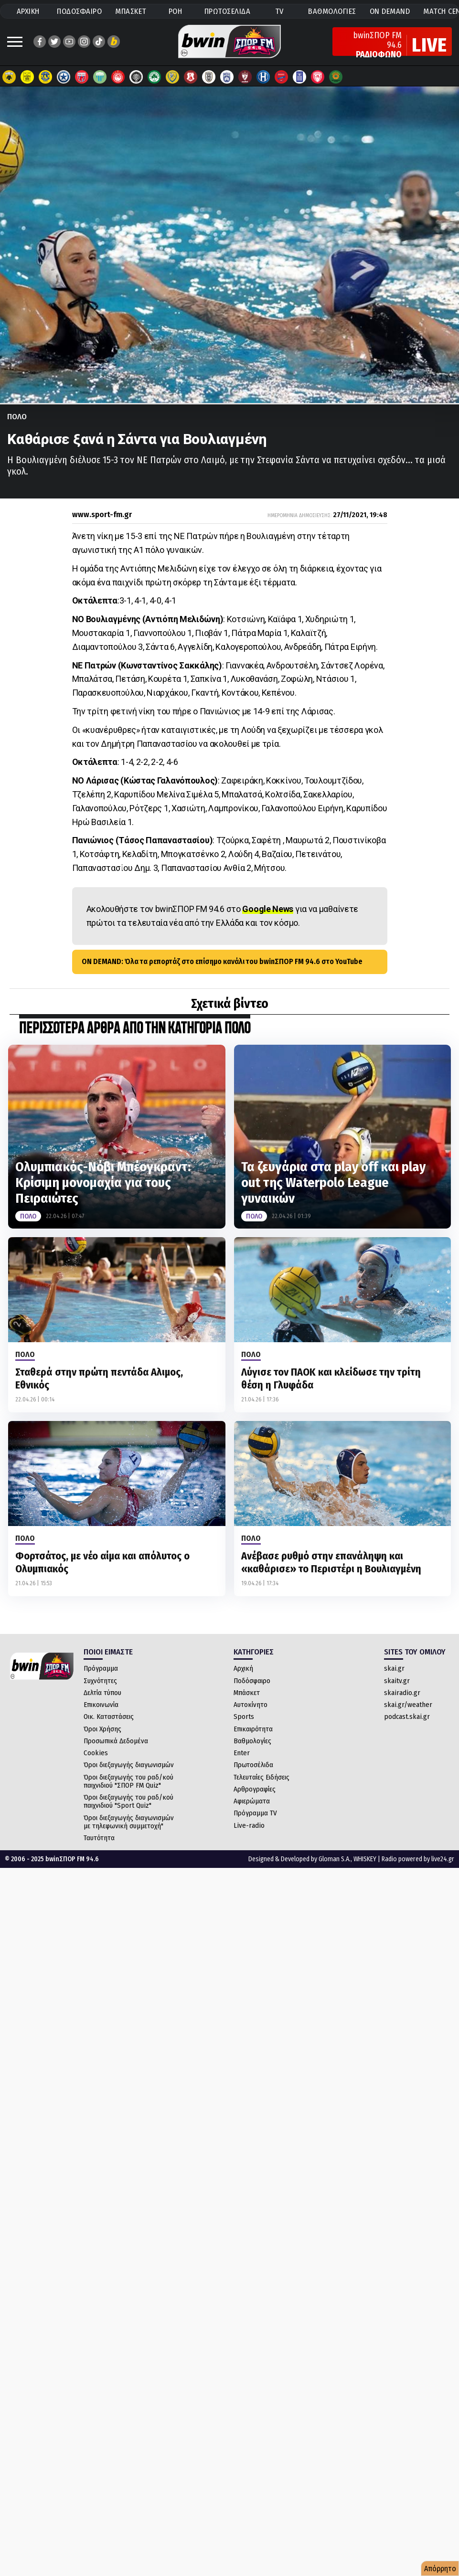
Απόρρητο (440, 2568)
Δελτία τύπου (102, 1692)
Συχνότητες (100, 1680)
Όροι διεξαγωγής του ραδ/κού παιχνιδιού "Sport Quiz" (128, 1801)
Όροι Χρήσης (102, 1729)
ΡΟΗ (175, 11)
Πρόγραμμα (101, 1668)
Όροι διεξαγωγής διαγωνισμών (129, 1764)
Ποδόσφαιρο (252, 1680)
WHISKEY (364, 1859)
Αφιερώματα (252, 1801)
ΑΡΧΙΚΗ (28, 11)
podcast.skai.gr (407, 1716)
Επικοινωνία (101, 1704)
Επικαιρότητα (253, 1729)
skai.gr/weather (408, 1704)
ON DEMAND (390, 11)
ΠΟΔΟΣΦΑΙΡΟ (79, 11)
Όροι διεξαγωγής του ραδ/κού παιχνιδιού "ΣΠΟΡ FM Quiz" (128, 1781)
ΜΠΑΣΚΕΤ (131, 11)
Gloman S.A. (335, 1859)
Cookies (96, 1753)
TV (279, 11)
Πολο (17, 417)
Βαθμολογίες (252, 1741)
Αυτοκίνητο (250, 1704)
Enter (242, 1753)
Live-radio (249, 1825)
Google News (267, 909)
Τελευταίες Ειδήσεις (261, 1777)
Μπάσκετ (247, 1692)
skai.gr (394, 1668)
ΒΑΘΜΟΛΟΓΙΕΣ (332, 11)
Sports (244, 1716)
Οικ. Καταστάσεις (109, 1716)
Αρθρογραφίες (255, 1789)
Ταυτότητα (99, 1838)
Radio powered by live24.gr (418, 1859)
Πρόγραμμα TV (255, 1813)
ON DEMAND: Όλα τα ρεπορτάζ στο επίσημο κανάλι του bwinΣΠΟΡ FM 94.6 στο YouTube (222, 961)
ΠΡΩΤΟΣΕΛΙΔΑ (227, 11)
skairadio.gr (402, 1692)
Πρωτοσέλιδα (253, 1764)
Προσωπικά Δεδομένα (116, 1741)
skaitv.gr (397, 1680)
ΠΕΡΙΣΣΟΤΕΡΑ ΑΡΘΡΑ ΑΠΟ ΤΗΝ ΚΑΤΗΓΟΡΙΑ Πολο (134, 1028)
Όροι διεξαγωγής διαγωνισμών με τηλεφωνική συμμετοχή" (129, 1821)
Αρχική (243, 1668)
